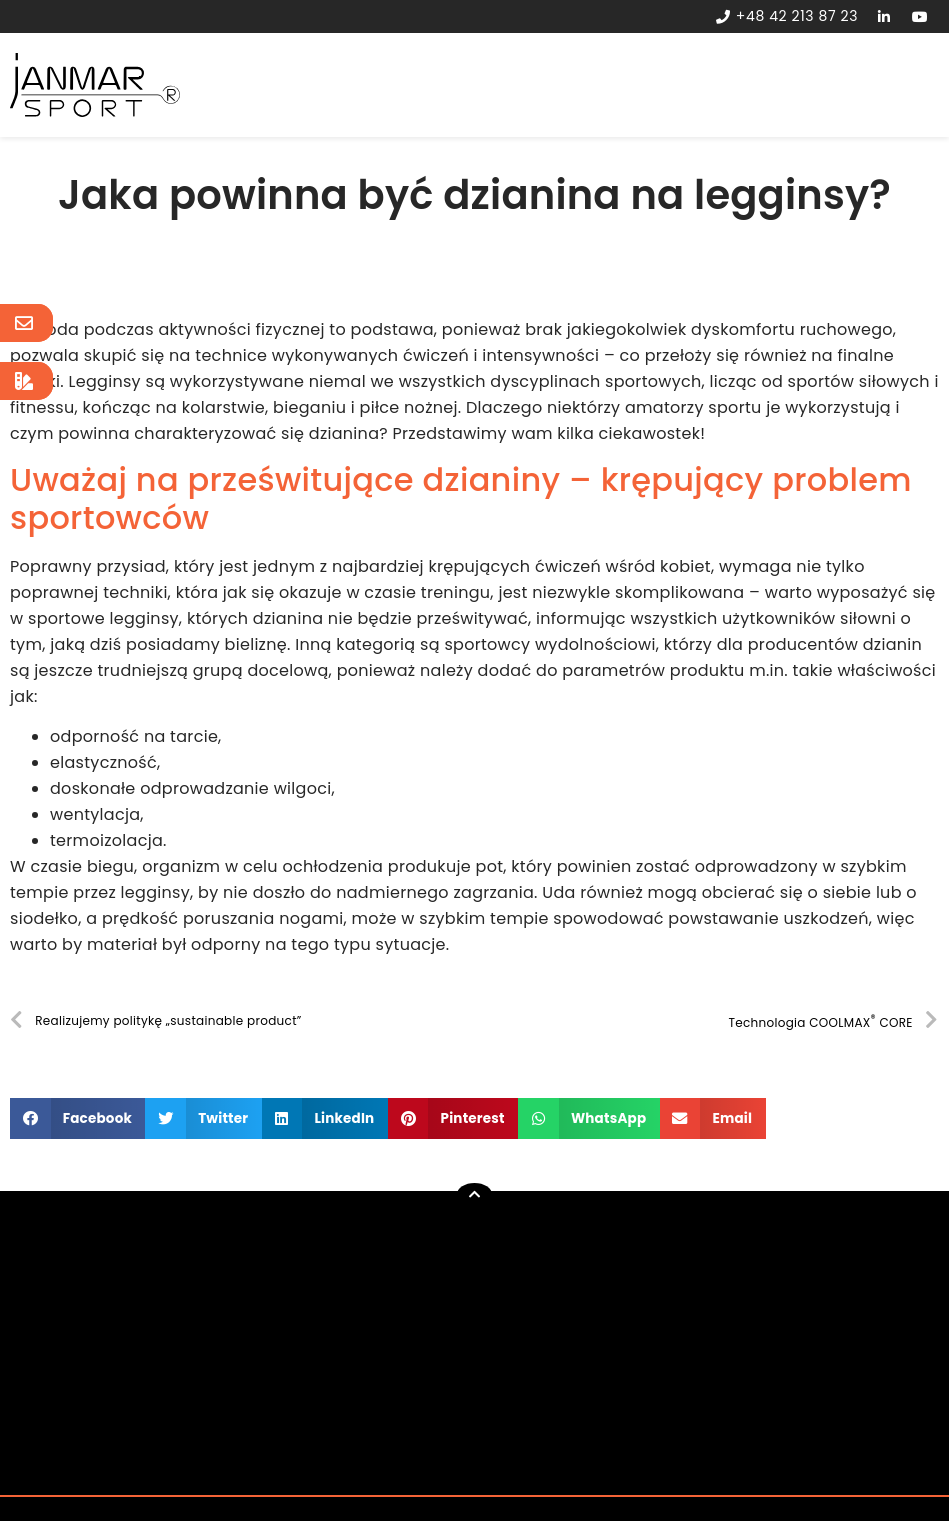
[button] (77, 1118)
